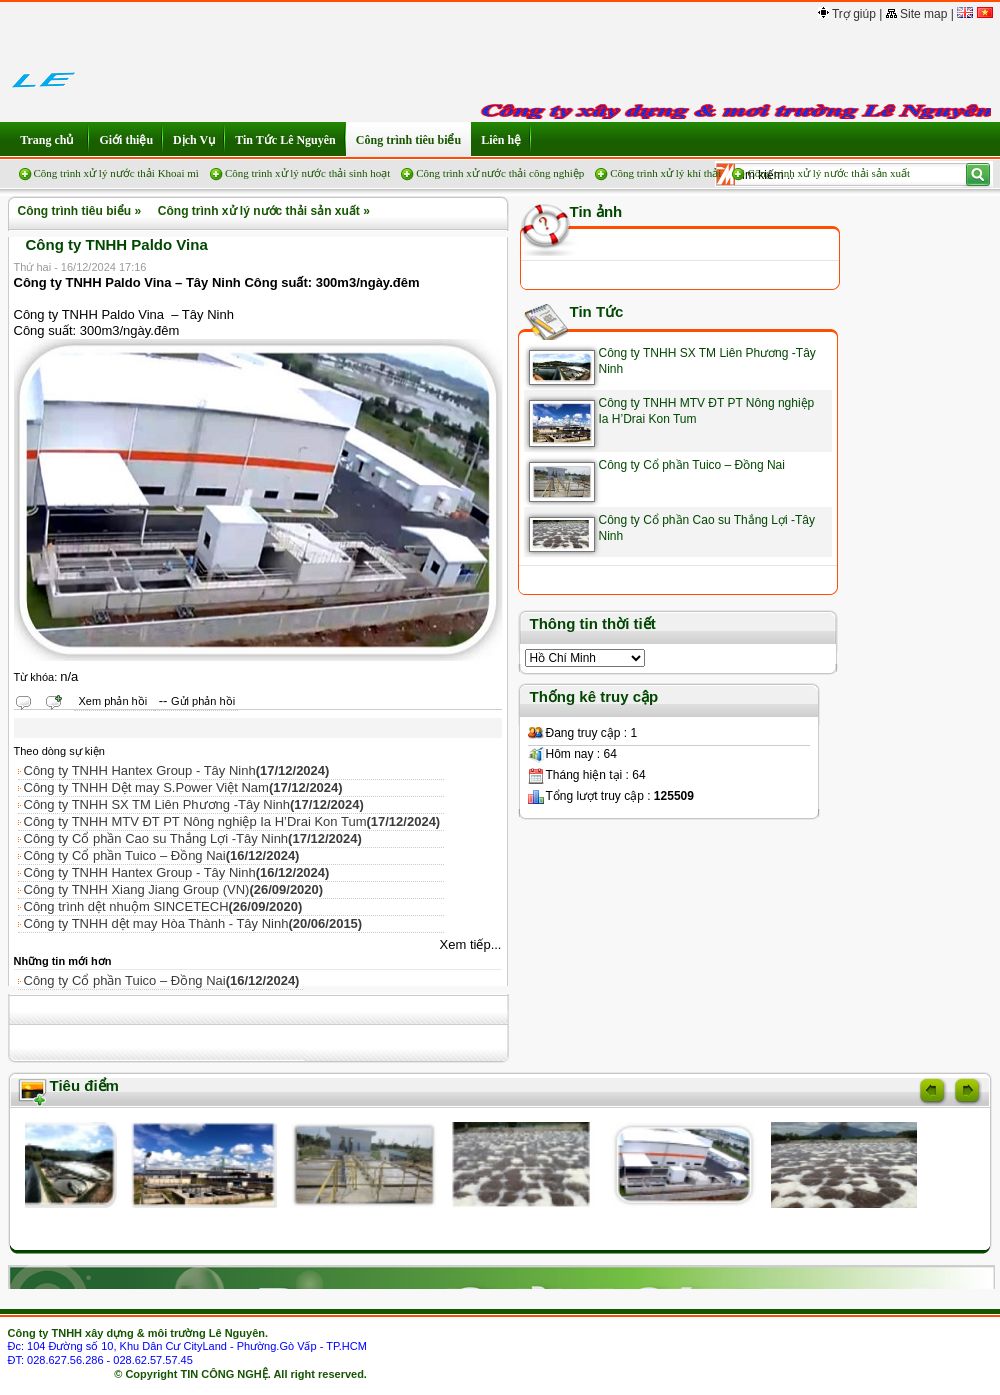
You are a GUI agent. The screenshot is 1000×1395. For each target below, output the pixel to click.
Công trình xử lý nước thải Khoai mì (116, 173)
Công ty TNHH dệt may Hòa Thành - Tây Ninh (193, 923)
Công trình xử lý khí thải (665, 173)
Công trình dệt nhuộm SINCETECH (163, 906)
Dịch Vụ (194, 140)
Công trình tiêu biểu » (76, 211)
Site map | (920, 14)
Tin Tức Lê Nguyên (285, 140)
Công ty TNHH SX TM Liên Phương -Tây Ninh (194, 804)
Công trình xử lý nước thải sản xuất (828, 173)
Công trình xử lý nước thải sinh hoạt (307, 173)
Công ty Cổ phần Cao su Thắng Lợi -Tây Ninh (193, 838)
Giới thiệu (126, 140)
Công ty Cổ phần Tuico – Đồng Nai (162, 855)
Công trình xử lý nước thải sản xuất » (260, 211)
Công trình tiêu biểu (408, 140)
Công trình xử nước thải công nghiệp (500, 173)
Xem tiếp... (471, 944)
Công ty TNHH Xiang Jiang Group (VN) (174, 889)
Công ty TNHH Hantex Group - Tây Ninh (177, 770)
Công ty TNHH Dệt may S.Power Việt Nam (183, 787)
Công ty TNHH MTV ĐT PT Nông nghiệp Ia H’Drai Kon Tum (232, 821)
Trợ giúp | (850, 14)
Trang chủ (49, 140)
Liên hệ (501, 140)
